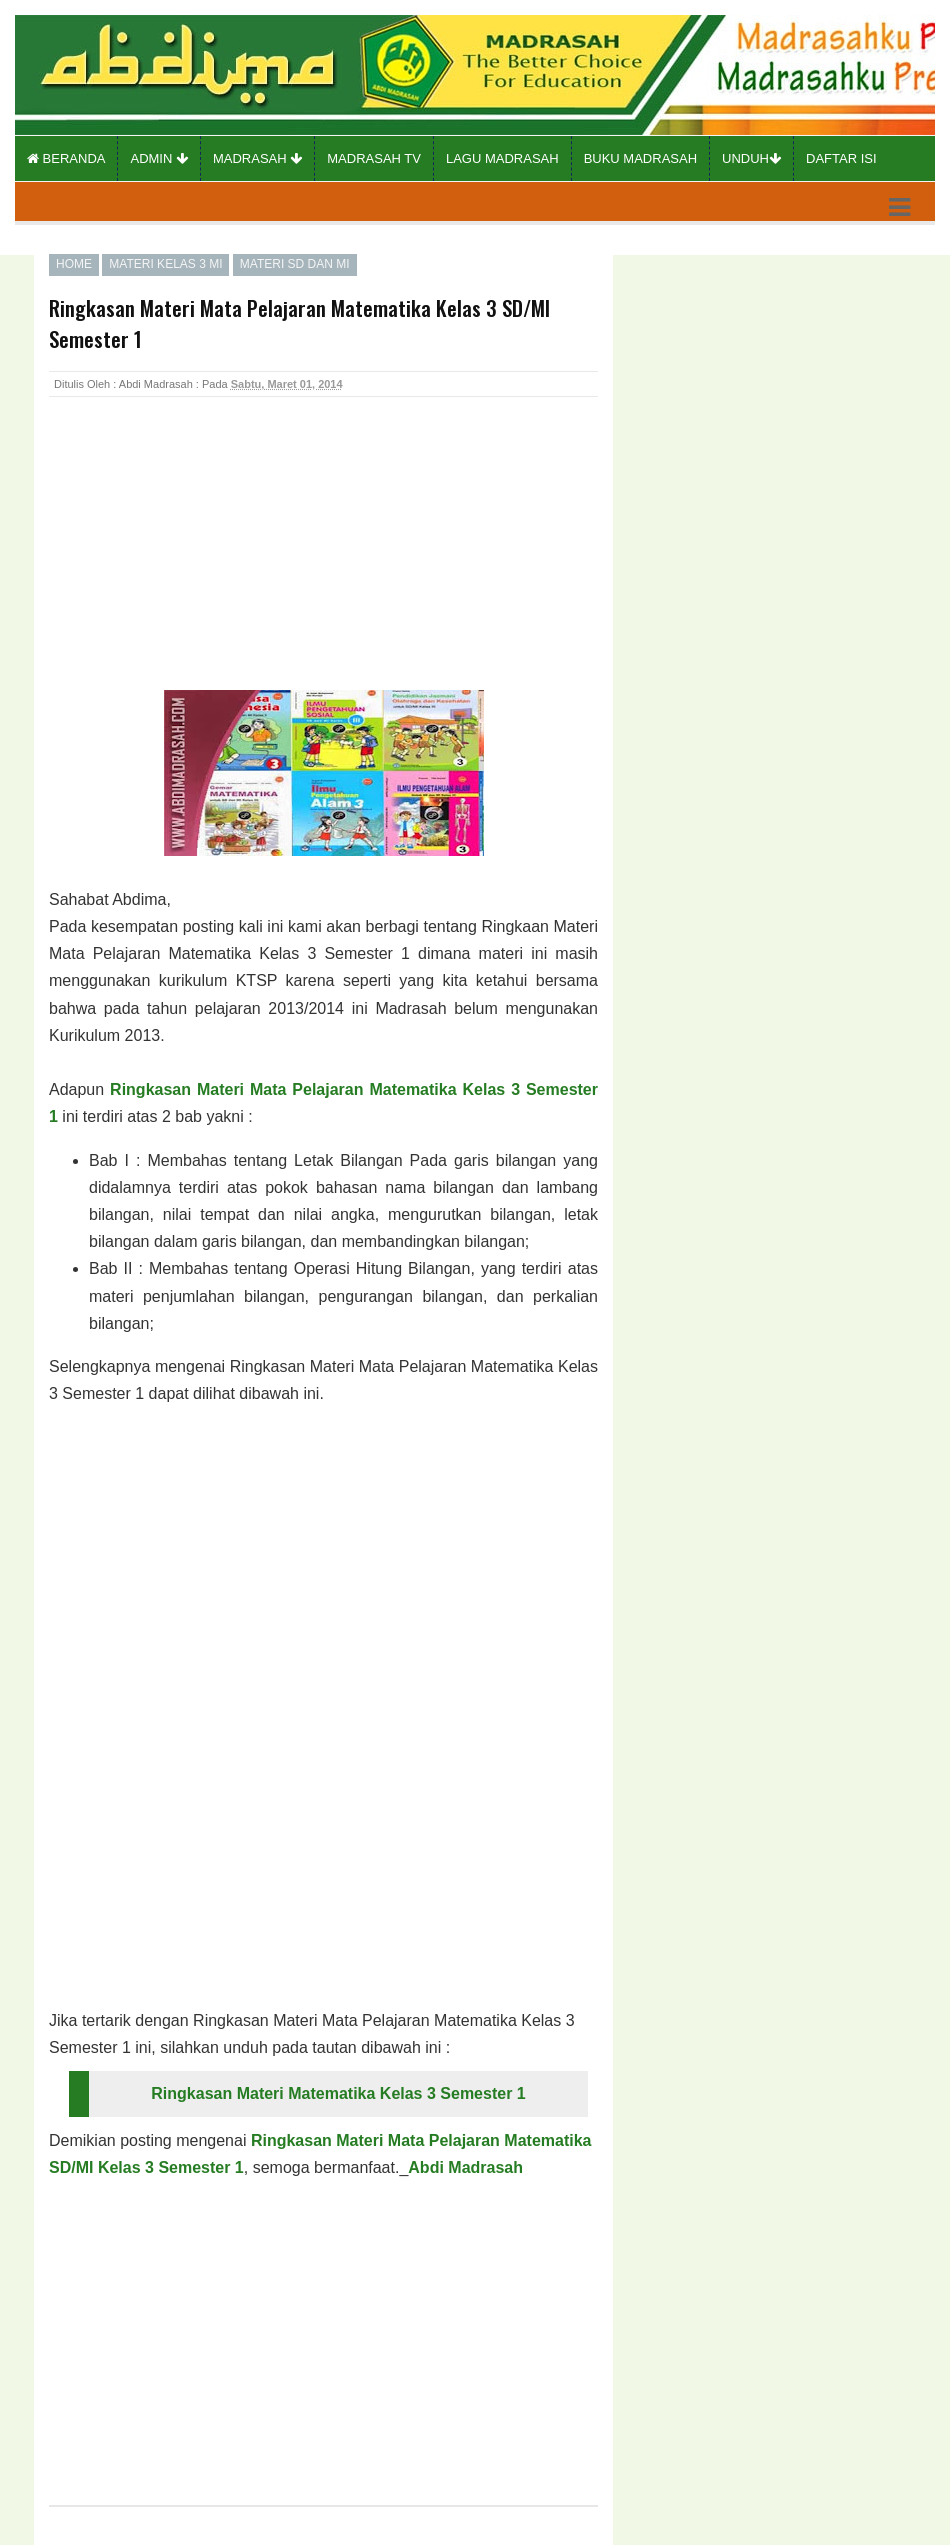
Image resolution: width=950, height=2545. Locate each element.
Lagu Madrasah (502, 158)
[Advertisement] (209, 565)
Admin (159, 158)
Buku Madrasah (640, 158)
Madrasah (257, 158)
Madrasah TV (374, 158)
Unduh (751, 158)
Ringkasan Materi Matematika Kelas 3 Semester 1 (338, 2093)
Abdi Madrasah (465, 2167)
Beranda (66, 158)
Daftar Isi (841, 158)
